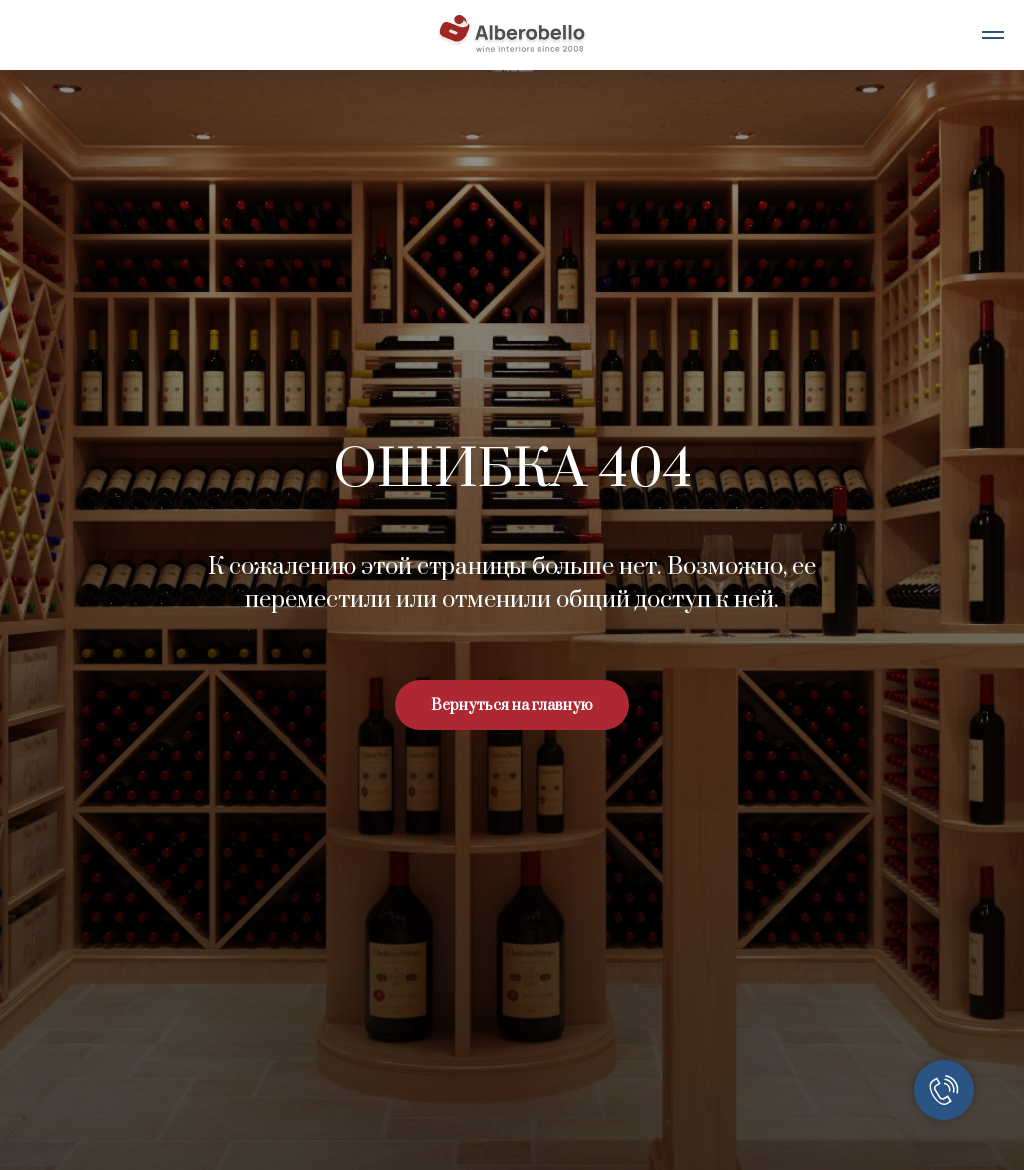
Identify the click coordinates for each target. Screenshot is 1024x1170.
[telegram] (109, 44)
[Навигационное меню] (993, 35)
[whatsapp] (65, 44)
